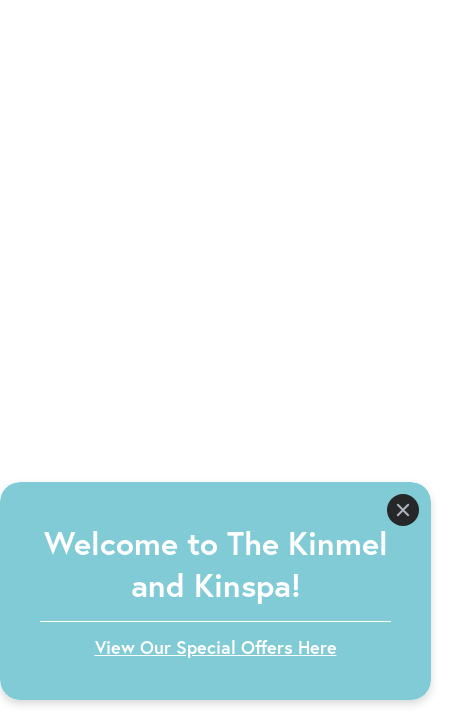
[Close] (403, 510)
